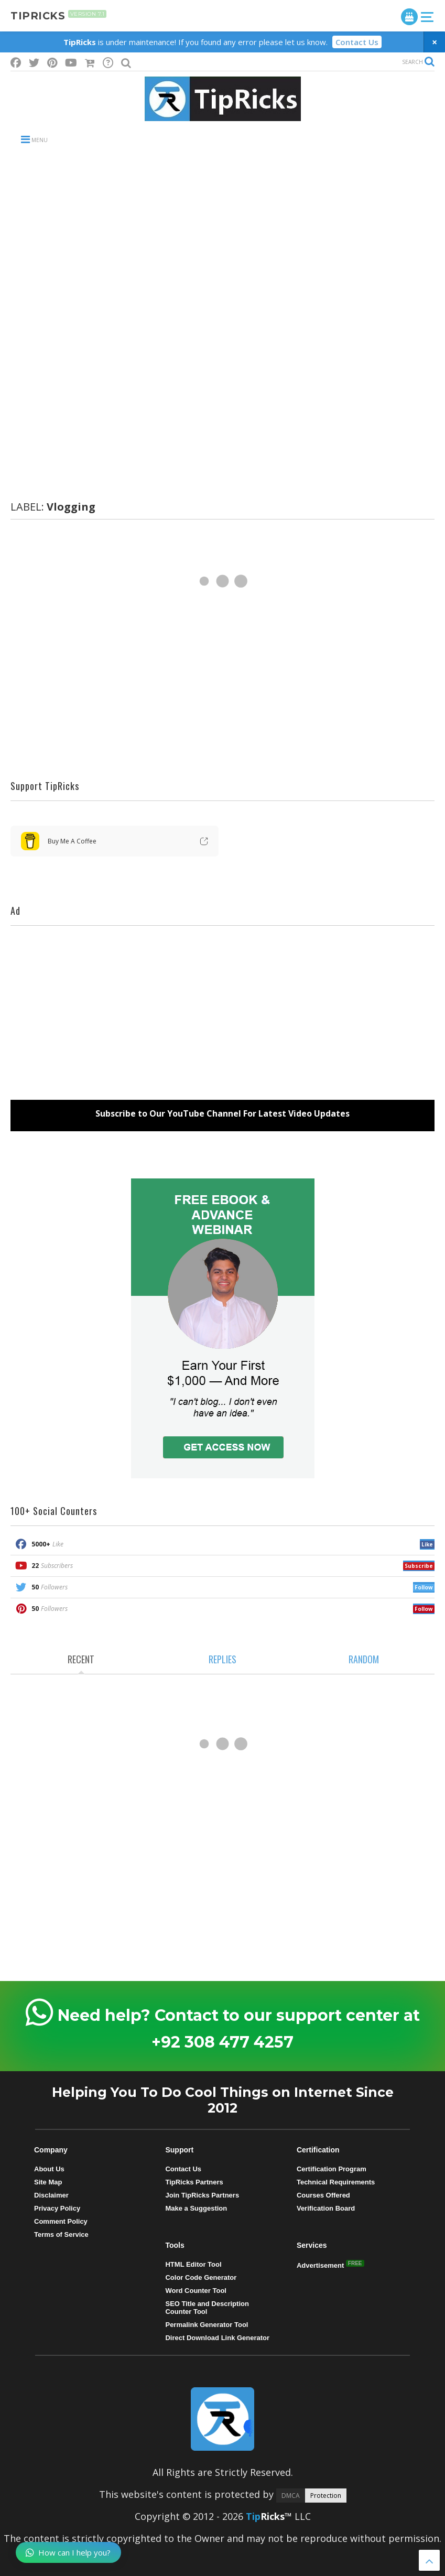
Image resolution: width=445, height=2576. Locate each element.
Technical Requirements (336, 2182)
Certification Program (331, 2169)
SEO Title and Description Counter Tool (206, 2307)
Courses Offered (323, 2195)
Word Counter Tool (195, 2290)
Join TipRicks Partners (202, 2195)
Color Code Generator (200, 2277)
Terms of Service (61, 2234)
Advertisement (321, 2265)
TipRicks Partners (194, 2182)
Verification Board (326, 2208)
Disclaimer (51, 2195)
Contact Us (356, 42)
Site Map (48, 2182)
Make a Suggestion (196, 2208)
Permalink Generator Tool (206, 2325)
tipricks (58, 15)
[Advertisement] (222, 239)
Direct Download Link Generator (217, 2338)
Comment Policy (61, 2221)
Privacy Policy (57, 2208)
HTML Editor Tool (193, 2264)
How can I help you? (68, 2552)
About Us (49, 2169)
